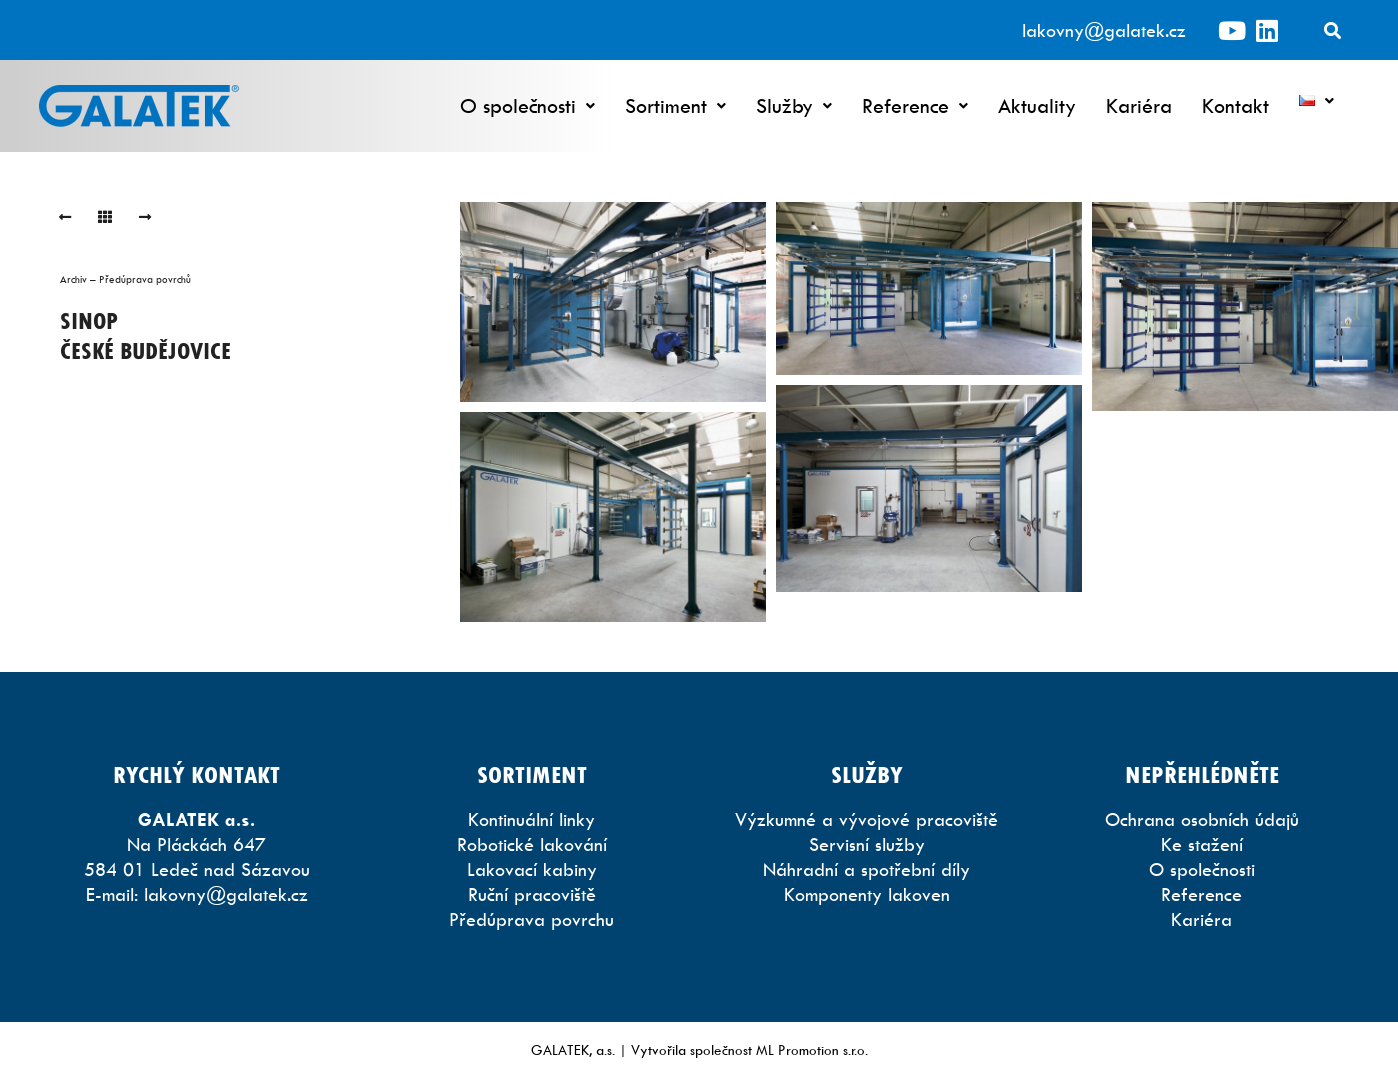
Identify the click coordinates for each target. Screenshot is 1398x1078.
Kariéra (1139, 105)
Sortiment (675, 105)
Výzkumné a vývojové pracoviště (866, 819)
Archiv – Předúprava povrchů (125, 279)
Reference (915, 105)
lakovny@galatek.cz (1104, 30)
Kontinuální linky (531, 819)
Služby (794, 105)
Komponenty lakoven (867, 894)
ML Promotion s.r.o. (812, 1049)
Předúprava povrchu (531, 919)
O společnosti (527, 105)
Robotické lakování (532, 844)
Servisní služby (867, 844)
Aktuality (1037, 105)
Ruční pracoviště (532, 894)
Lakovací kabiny (532, 869)
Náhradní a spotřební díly (866, 869)
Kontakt (1235, 105)
